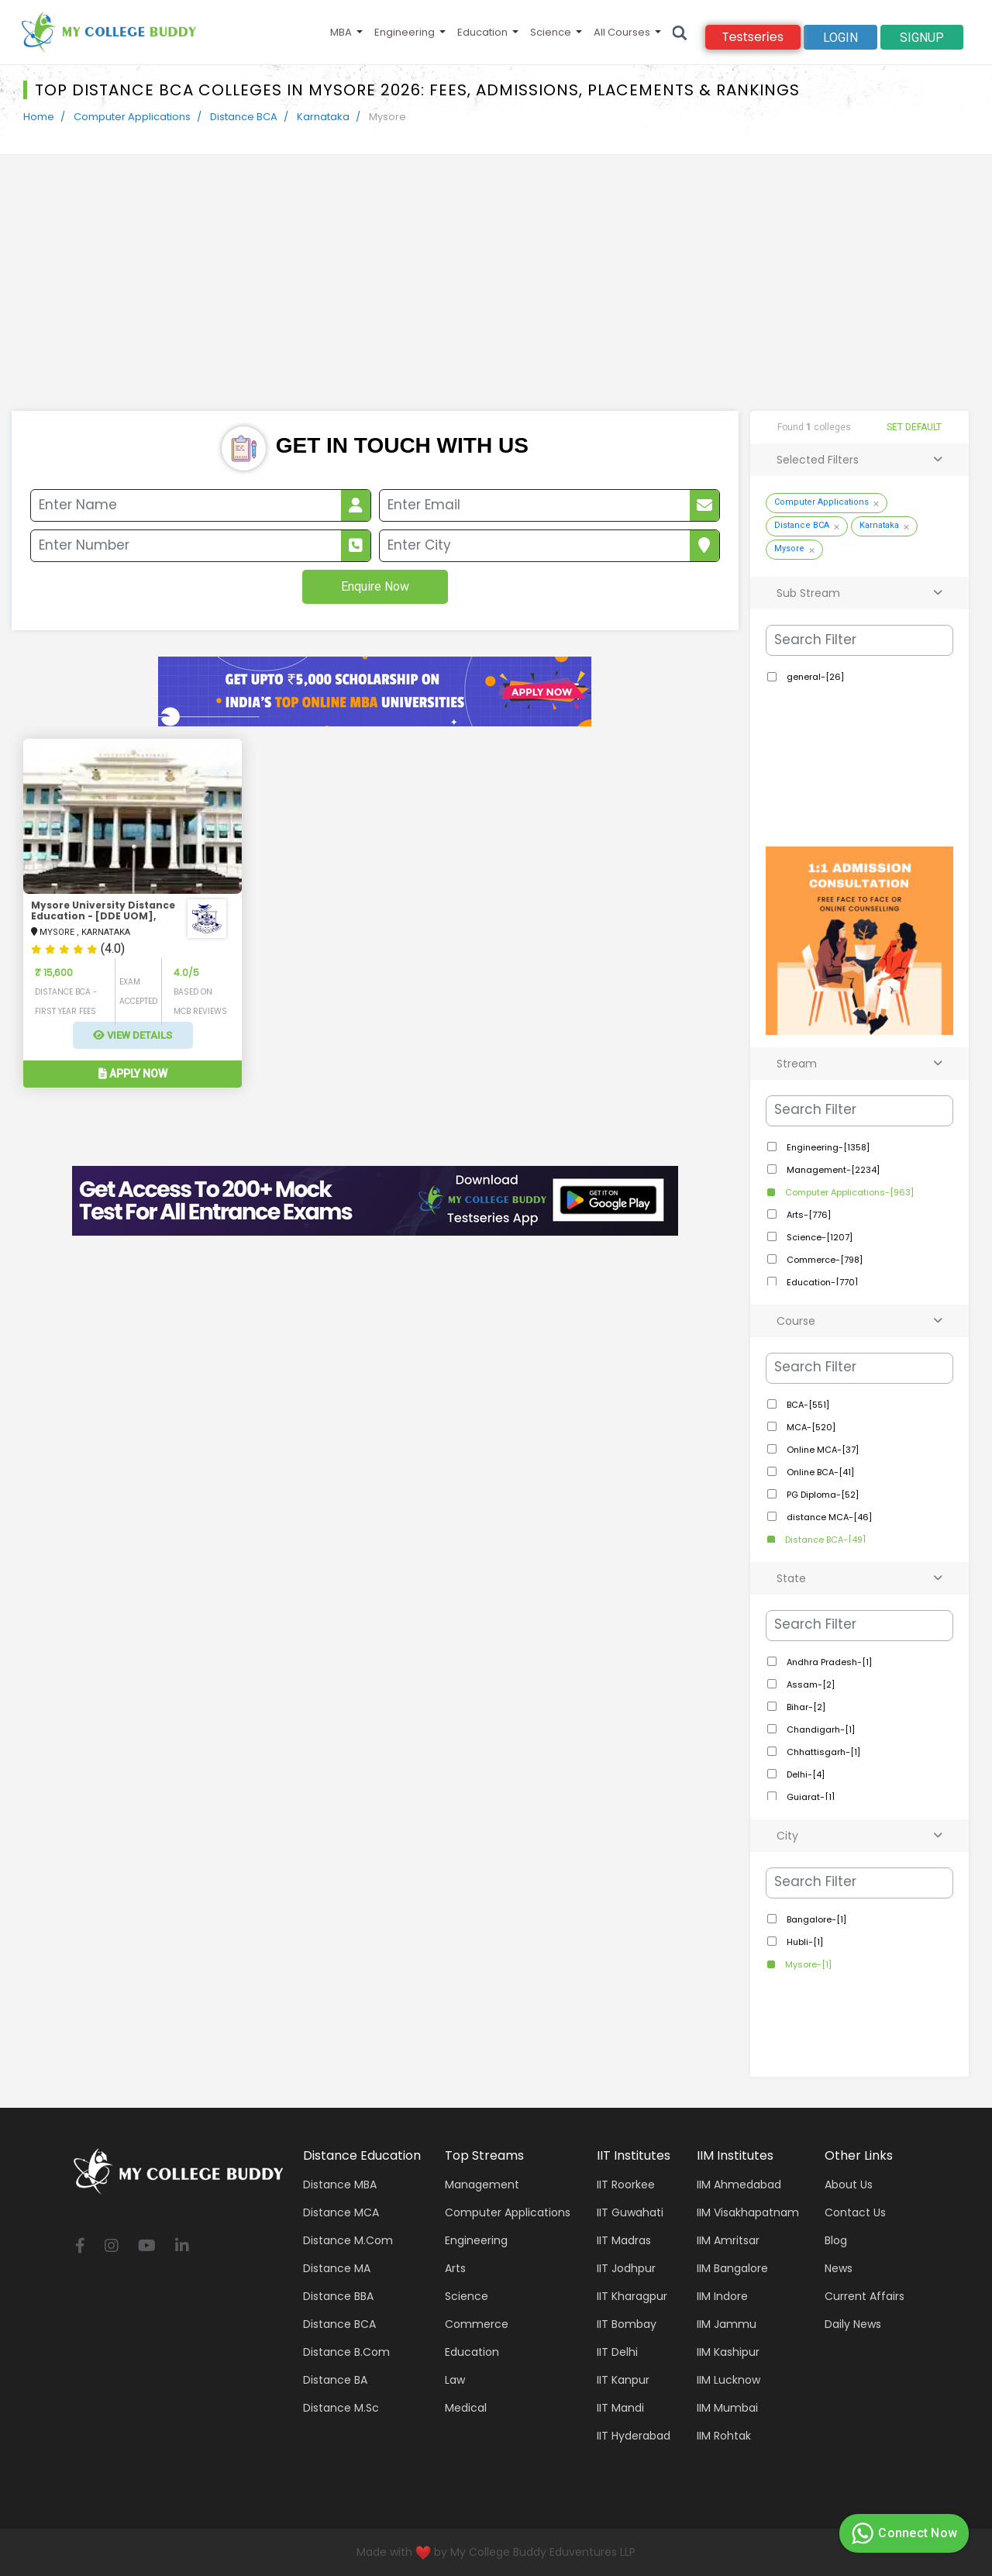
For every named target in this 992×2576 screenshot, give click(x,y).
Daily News (853, 2324)
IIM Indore (722, 2296)
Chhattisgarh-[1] (822, 1752)
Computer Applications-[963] (848, 1192)
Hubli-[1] (803, 1942)
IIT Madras (624, 2240)
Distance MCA (341, 2212)
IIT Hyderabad (633, 2435)
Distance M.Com (348, 2240)
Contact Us (855, 2212)
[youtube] (147, 2247)
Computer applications (507, 2212)
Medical (466, 2408)
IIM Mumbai (727, 2408)
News (838, 2268)
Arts (455, 2268)
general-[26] (814, 677)
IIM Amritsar (728, 2240)
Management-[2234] (832, 1170)
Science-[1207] (818, 1237)
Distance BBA (338, 2296)
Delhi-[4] (804, 1774)
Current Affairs (864, 2296)
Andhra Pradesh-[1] (828, 1662)
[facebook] (80, 2247)
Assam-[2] (809, 1684)
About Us (849, 2184)
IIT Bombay (626, 2324)
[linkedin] (182, 2247)
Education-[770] (821, 1282)
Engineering (404, 32)
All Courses (622, 32)
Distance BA (335, 2380)
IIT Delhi (617, 2352)
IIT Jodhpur (626, 2268)
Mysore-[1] (807, 1964)
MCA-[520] (809, 1427)
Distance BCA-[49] (824, 1539)
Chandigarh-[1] (819, 1729)
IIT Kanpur (623, 2380)
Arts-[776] (807, 1215)
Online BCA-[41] (819, 1472)
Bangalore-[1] (815, 1919)
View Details (132, 1035)
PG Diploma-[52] (821, 1494)
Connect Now (902, 2533)
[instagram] (112, 2247)
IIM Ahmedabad (739, 2184)
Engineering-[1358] (827, 1147)
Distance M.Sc (341, 2408)
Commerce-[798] (823, 1260)
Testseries (753, 37)
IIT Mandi (620, 2408)
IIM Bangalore (732, 2268)
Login (840, 37)
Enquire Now (375, 586)
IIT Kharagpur (632, 2296)
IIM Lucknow (728, 2380)
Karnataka (323, 116)
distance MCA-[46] (828, 1517)
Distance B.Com (346, 2352)
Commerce (476, 2324)
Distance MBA (340, 2184)
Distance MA (336, 2268)
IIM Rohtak (724, 2435)
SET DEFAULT (914, 427)
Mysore (789, 548)
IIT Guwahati (630, 2212)
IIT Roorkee (626, 2184)
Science (550, 32)
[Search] (680, 32)
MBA (341, 32)
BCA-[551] (806, 1404)
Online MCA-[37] (821, 1449)
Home (38, 116)
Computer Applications (132, 116)
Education (482, 32)
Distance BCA (243, 116)
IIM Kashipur (728, 2352)
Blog (836, 2240)
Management (482, 2184)
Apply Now (132, 1073)
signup (922, 37)
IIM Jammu (726, 2324)
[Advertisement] (496, 294)
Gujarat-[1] (809, 1797)
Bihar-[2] (804, 1707)
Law (455, 2380)
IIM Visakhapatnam (748, 2212)
